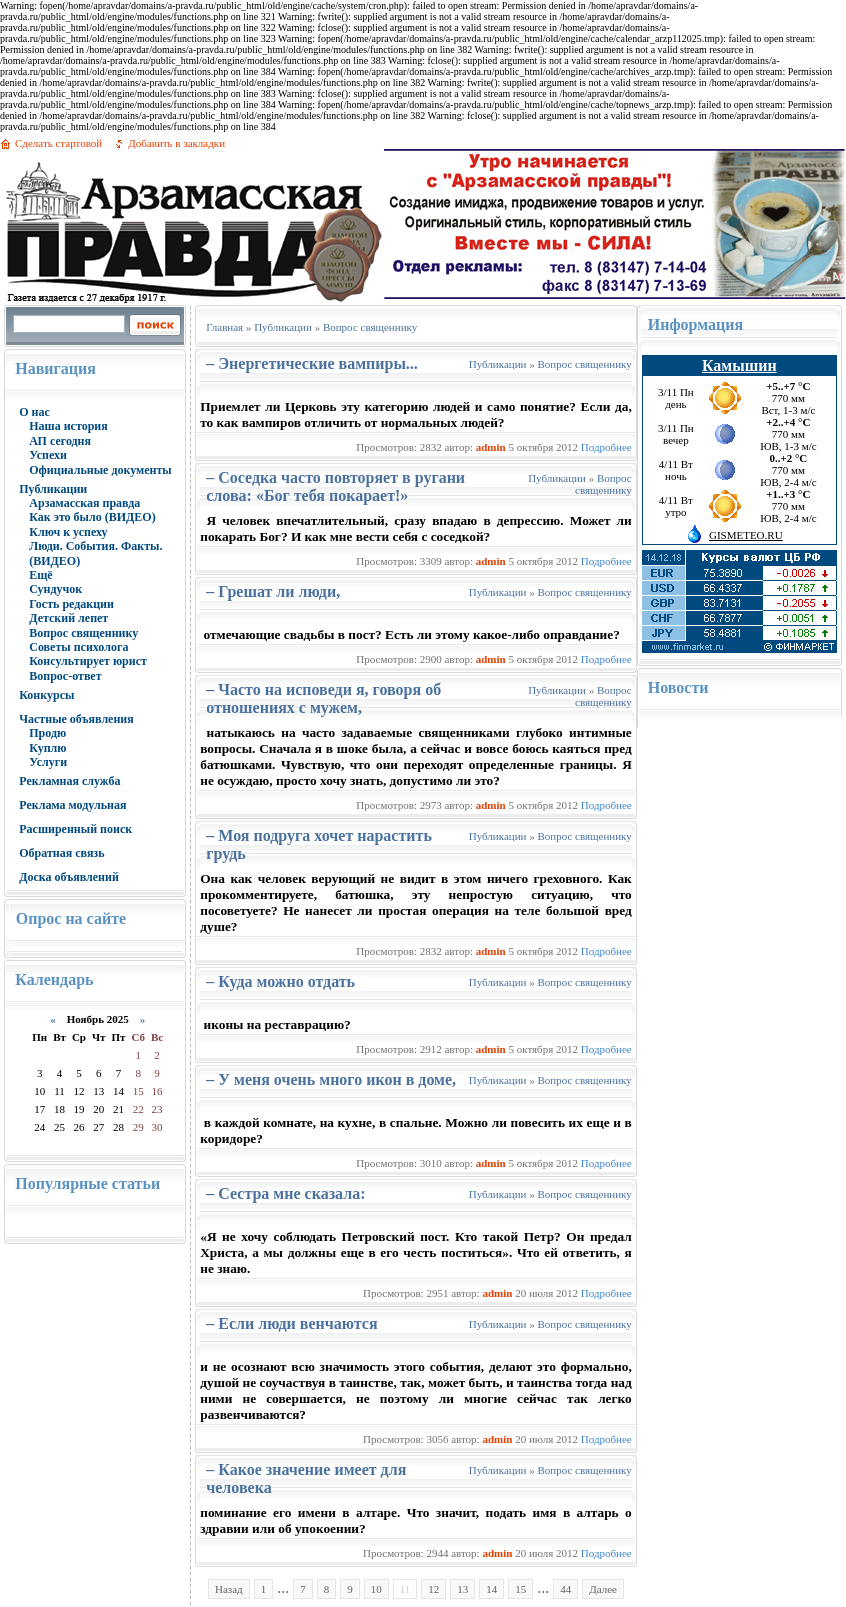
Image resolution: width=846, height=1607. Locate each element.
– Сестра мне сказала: (285, 1193)
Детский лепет (68, 618)
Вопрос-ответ (65, 676)
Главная (224, 327)
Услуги (48, 762)
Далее (603, 1589)
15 (520, 1589)
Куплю (47, 748)
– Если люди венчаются (291, 1323)
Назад (229, 1589)
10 (376, 1589)
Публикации (53, 489)
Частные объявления (76, 719)
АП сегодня (60, 441)
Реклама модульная (72, 805)
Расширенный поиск (75, 829)
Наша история (68, 426)
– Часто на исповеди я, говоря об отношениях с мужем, (323, 698)
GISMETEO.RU (746, 535)
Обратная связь (61, 853)
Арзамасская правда (84, 503)
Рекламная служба (69, 781)
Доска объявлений (69, 877)
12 (433, 1589)
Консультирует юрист (88, 661)
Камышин (739, 365)
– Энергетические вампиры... (312, 363)
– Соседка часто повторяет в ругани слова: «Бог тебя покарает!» (335, 486)
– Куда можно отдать (280, 981)
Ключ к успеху (68, 532)
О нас (34, 412)
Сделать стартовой (58, 143)
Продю (47, 733)
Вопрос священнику (83, 633)
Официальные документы (100, 470)
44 (565, 1589)
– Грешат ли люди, (273, 591)
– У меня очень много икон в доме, (331, 1079)
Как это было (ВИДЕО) (92, 517)
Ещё (40, 575)
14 (491, 1589)
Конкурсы (46, 695)
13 (462, 1589)
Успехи (48, 455)
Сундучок (55, 589)
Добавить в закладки (176, 143)
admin (491, 447)
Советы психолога (78, 647)
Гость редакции (71, 604)
